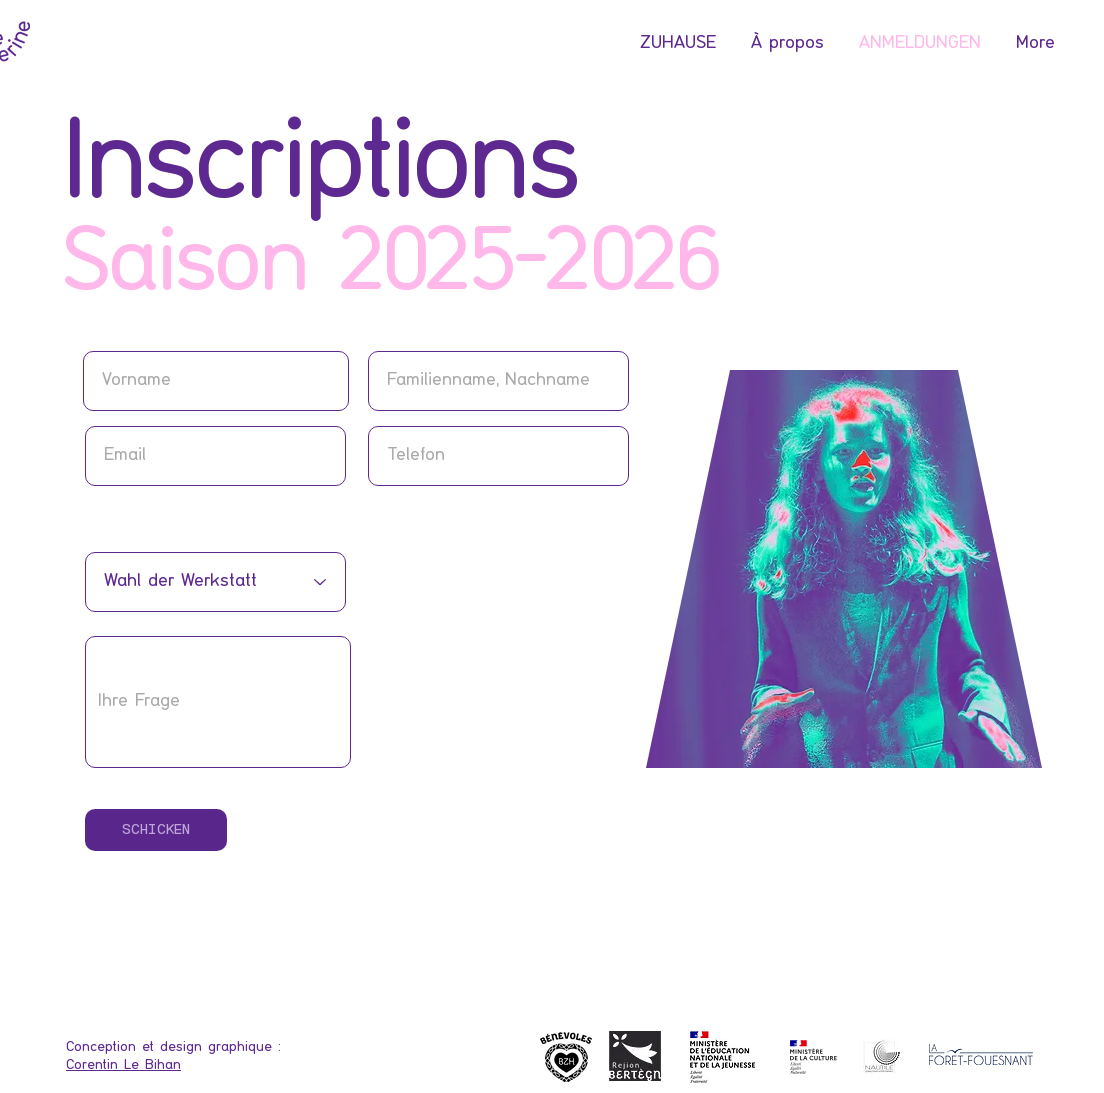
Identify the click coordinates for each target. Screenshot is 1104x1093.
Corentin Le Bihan (123, 1065)
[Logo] (814, 1057)
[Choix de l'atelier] (215, 582)
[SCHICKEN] (156, 830)
